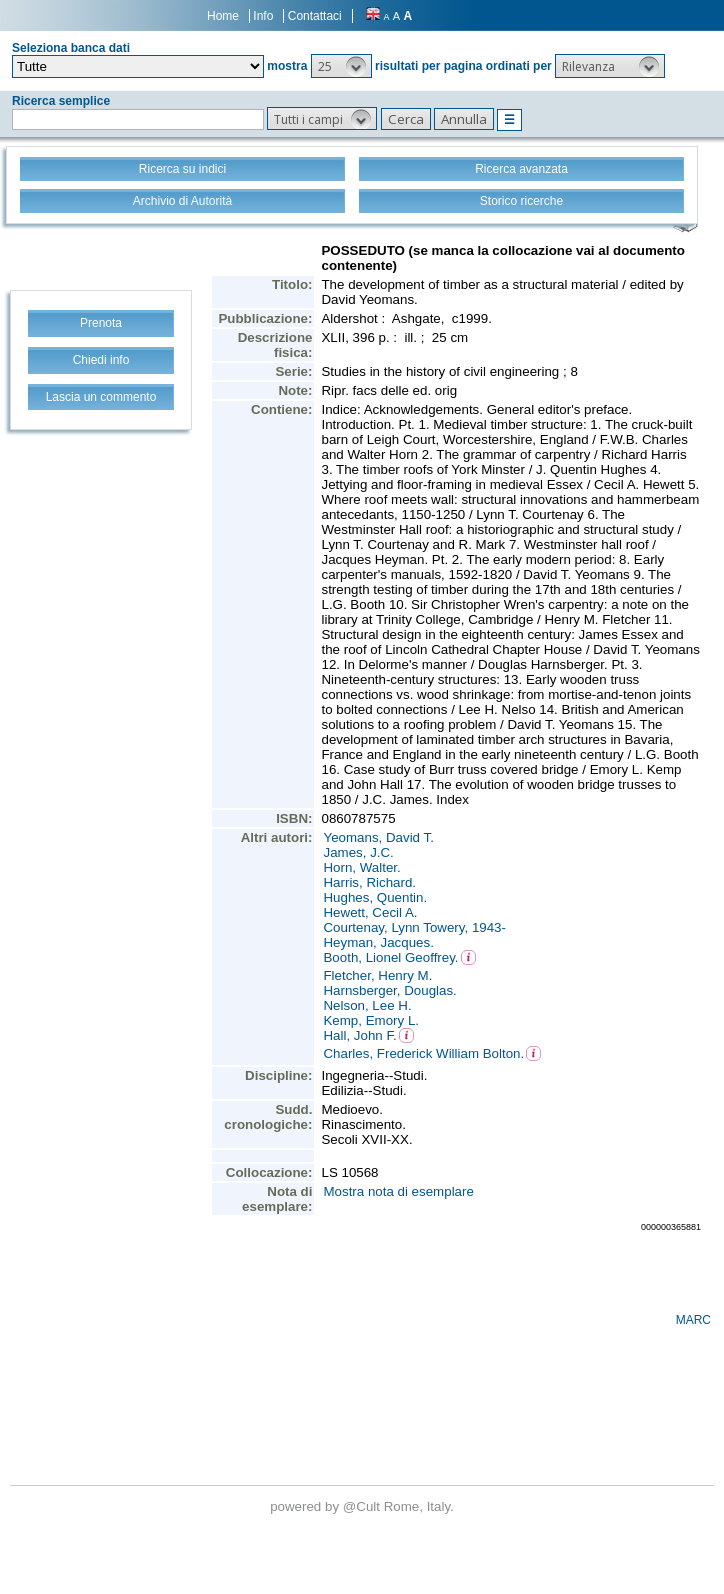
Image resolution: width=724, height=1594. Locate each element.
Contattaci (315, 16)
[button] (341, 66)
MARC (693, 1320)
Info (263, 16)
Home (223, 16)
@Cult (363, 1506)
